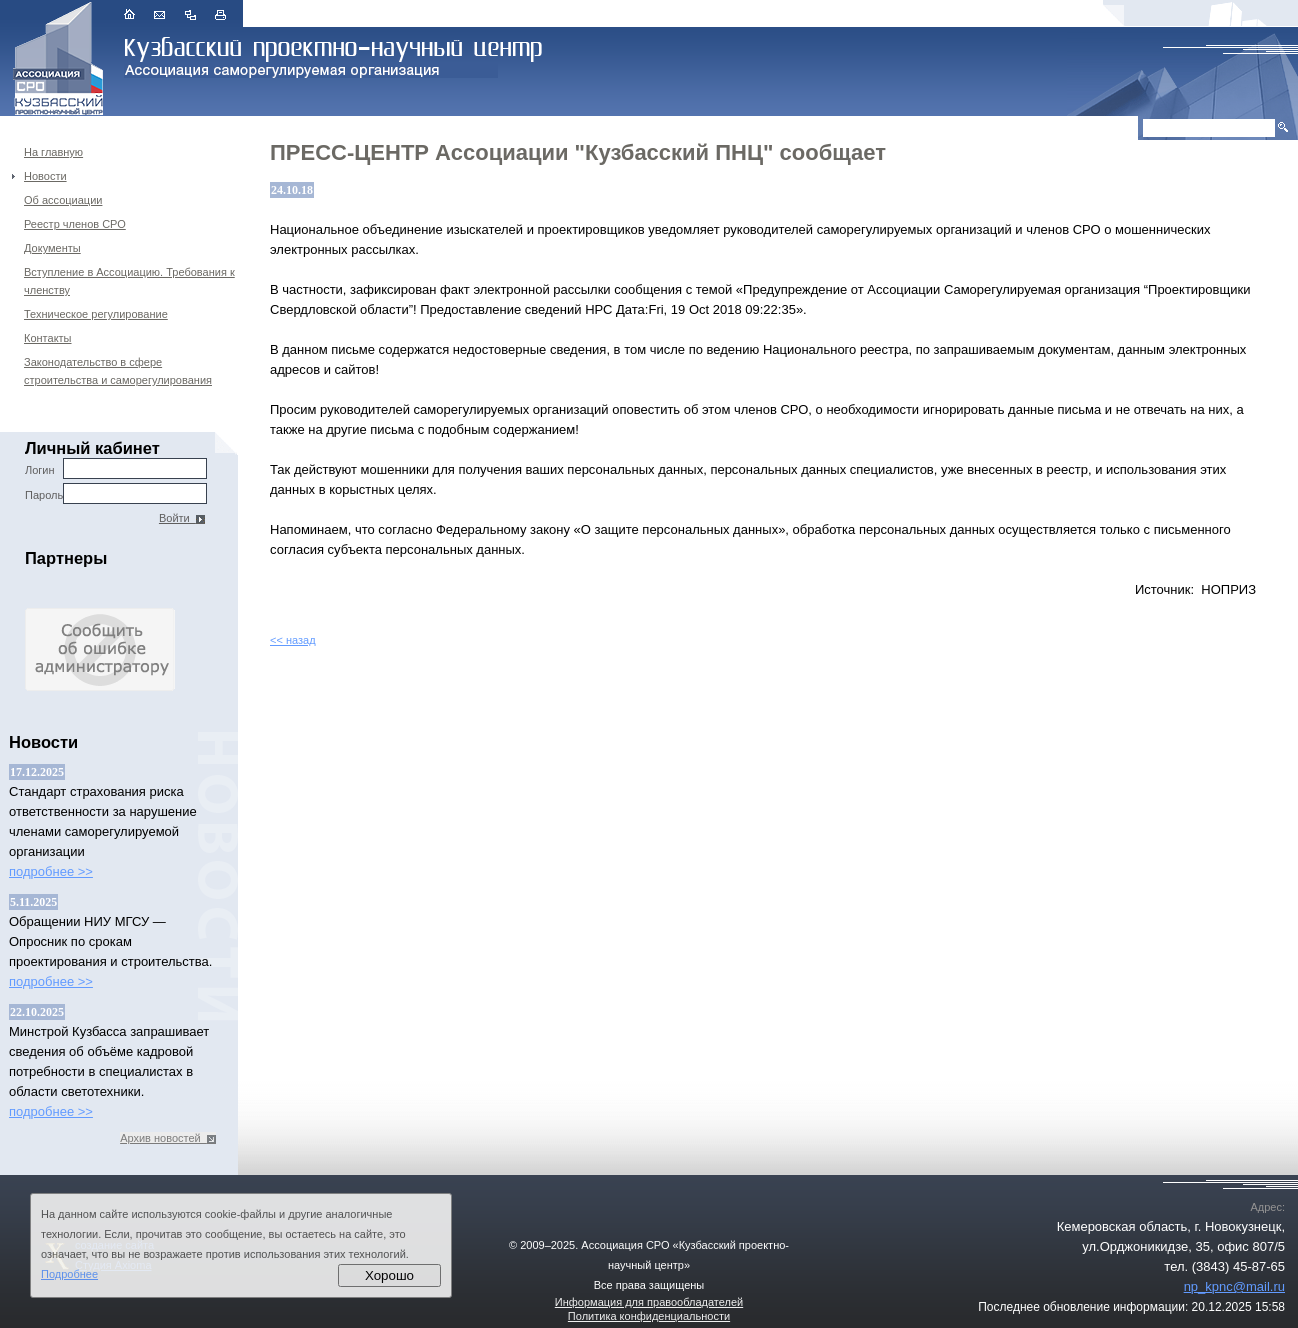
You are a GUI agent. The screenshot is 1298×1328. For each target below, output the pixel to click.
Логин (116, 468)
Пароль (116, 493)
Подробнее (69, 1274)
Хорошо (389, 1275)
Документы (52, 248)
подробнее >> (51, 871)
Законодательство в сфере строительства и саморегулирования (118, 371)
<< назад (293, 640)
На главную (53, 152)
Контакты (48, 338)
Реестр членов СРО (75, 224)
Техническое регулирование (96, 314)
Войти (182, 518)
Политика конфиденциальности (649, 1316)
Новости (45, 176)
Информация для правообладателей (649, 1302)
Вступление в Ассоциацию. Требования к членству (129, 281)
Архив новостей (168, 1138)
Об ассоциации (63, 200)
